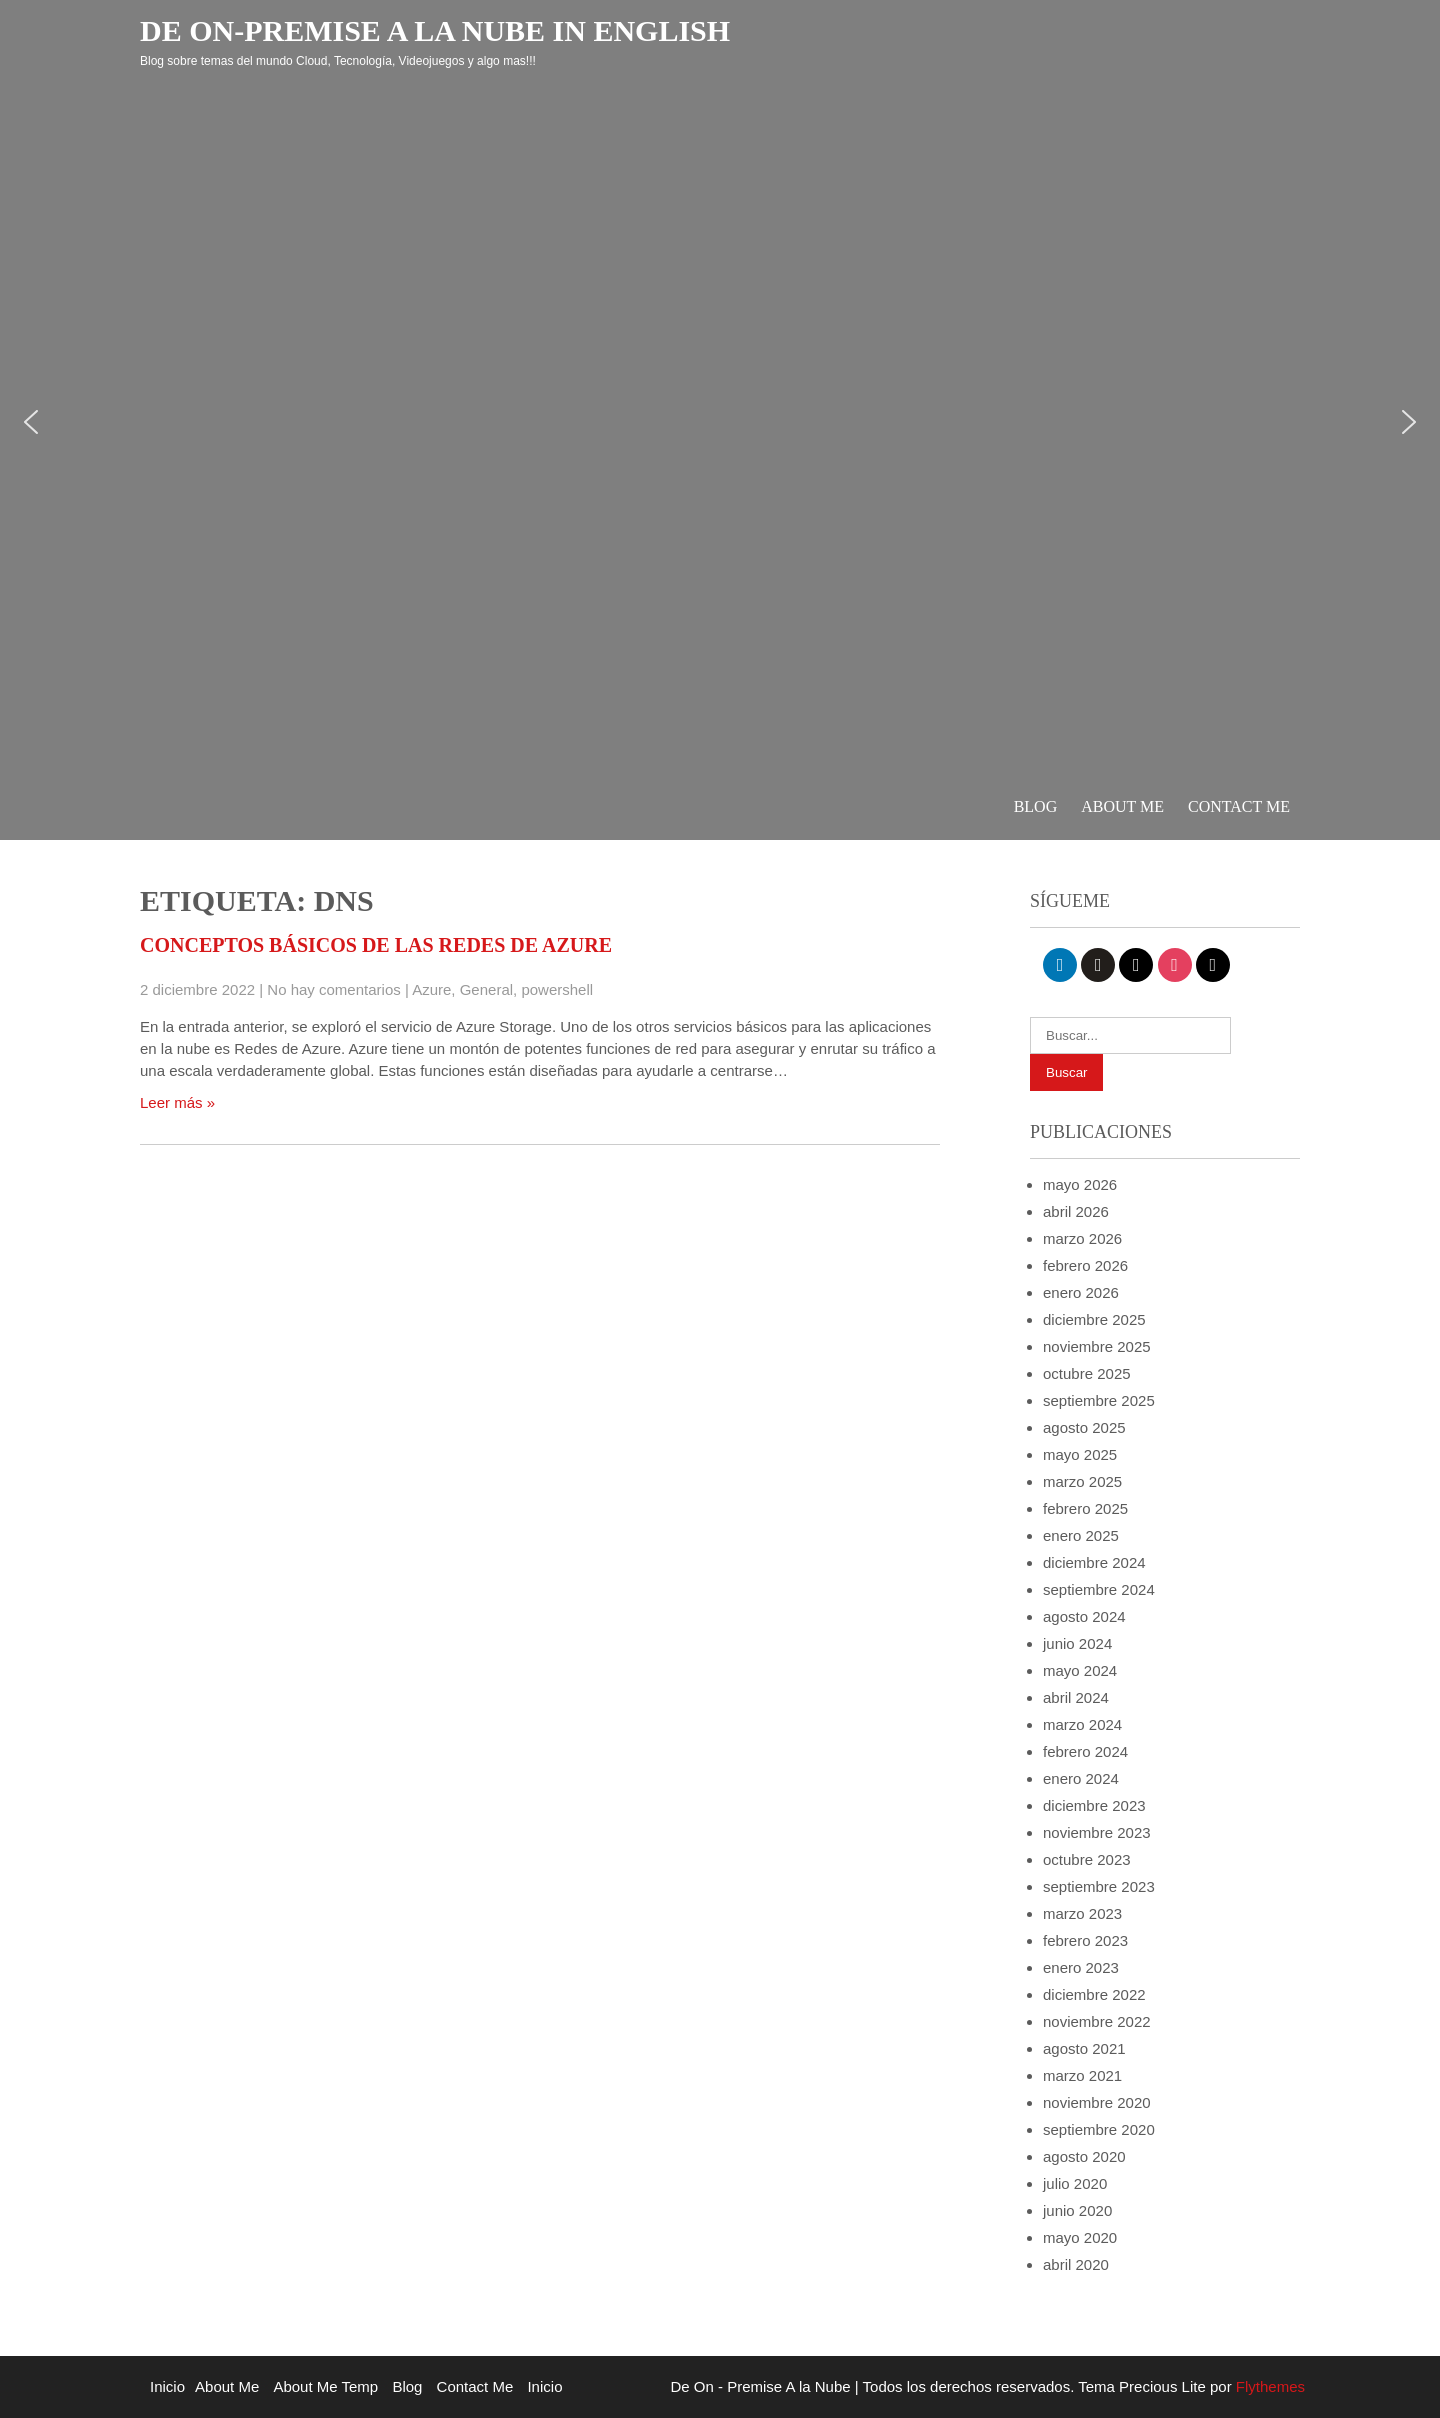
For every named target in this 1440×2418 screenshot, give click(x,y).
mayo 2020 (1080, 2237)
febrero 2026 (1085, 1265)
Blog (1036, 806)
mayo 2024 (1080, 1670)
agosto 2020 (1084, 2156)
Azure (431, 989)
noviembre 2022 (1097, 2021)
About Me (1122, 806)
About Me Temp (325, 2386)
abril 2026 (1076, 1211)
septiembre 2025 (1099, 1400)
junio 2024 (1077, 1643)
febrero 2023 (1085, 1940)
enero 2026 (1081, 1292)
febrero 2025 (1085, 1508)
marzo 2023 (1082, 1913)
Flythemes (1268, 2386)
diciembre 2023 (1094, 1805)
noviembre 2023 (1097, 1832)
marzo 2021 (1082, 2075)
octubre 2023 (1087, 1859)
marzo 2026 (1082, 1238)
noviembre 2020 (1097, 2102)
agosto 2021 (1084, 2048)
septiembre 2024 (1099, 1589)
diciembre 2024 (1094, 1562)
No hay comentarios (333, 989)
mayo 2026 (1080, 1184)
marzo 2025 (1082, 1481)
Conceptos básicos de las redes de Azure (376, 945)
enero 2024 (1081, 1778)
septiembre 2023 (1099, 1886)
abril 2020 (1076, 2264)
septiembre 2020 (1099, 2129)
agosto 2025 (1084, 1427)
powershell (557, 989)
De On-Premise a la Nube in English (435, 30)
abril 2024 (1076, 1697)
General (486, 989)
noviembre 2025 (1097, 1346)
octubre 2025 (1087, 1373)
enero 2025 (1081, 1535)
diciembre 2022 (1094, 1994)
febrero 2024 (1085, 1751)
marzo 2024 (1082, 1724)
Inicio (167, 2386)
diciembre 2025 (1094, 1319)
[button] (31, 422)
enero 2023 (1081, 1967)
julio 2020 (1075, 2183)
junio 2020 (1077, 2210)
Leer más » (177, 1102)
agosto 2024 (1084, 1616)
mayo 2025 (1080, 1454)
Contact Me (1239, 806)
